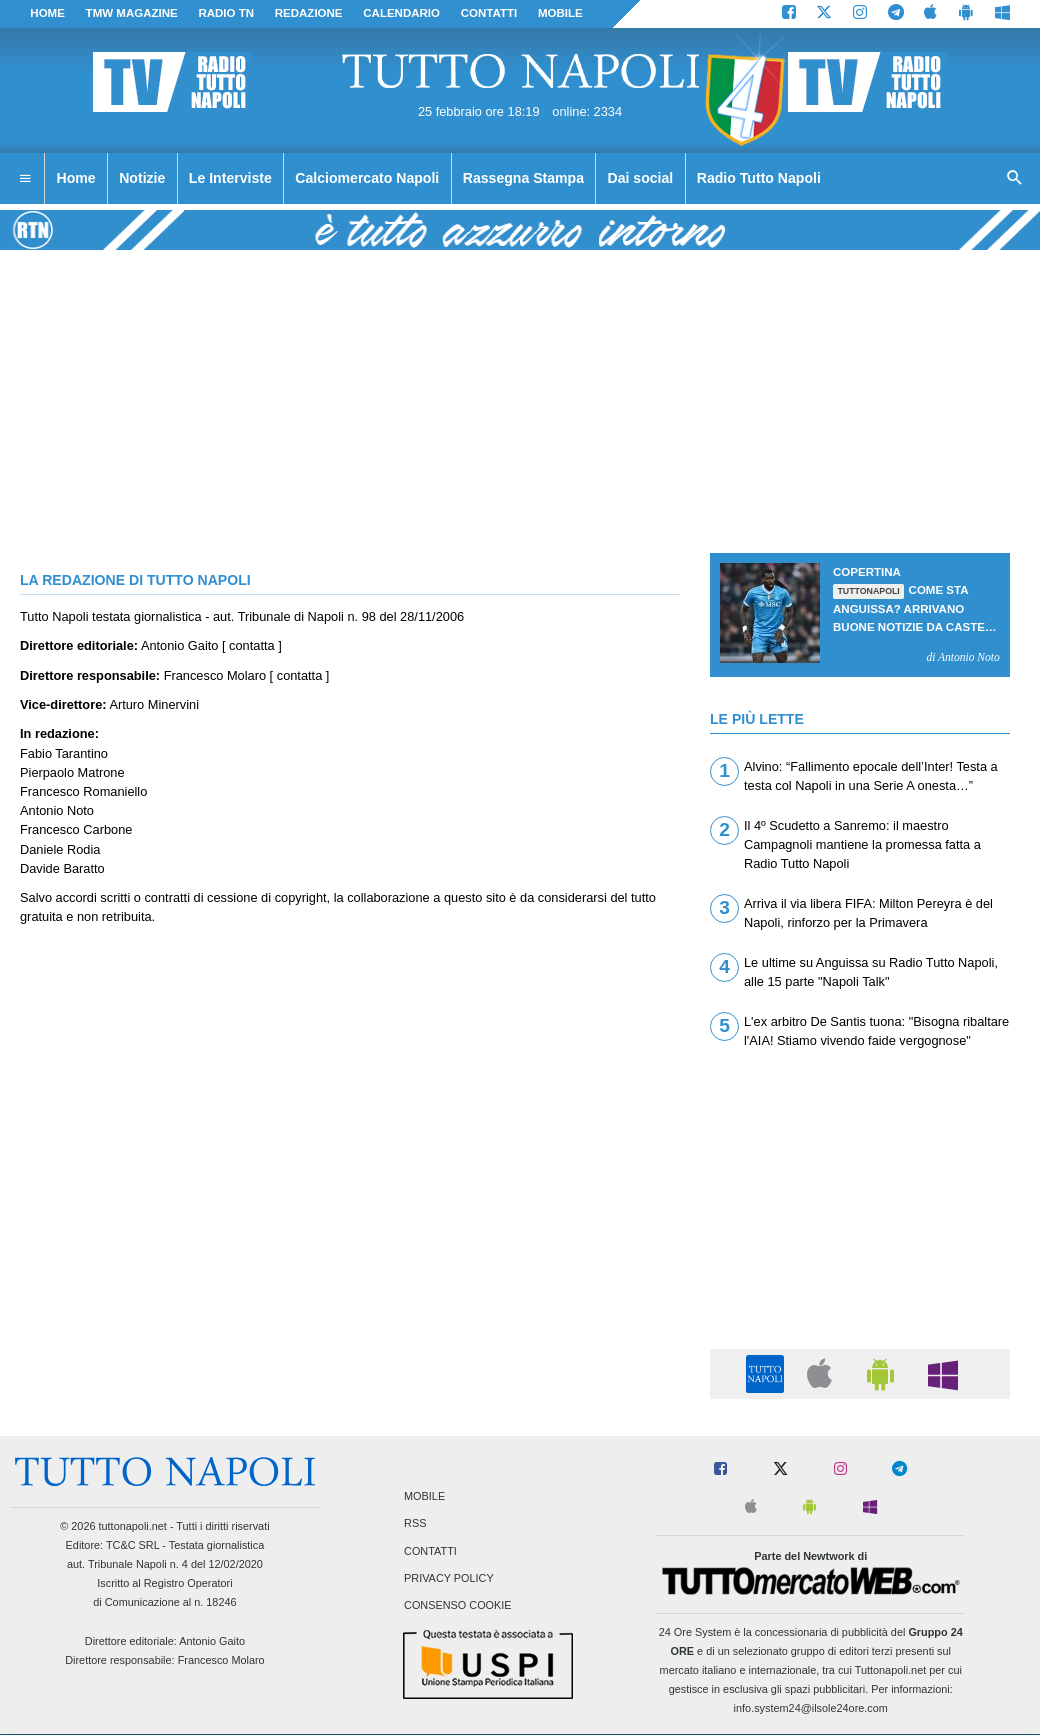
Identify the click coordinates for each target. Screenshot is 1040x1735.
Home (47, 13)
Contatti (430, 1551)
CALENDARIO (401, 13)
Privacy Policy (449, 1578)
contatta (252, 645)
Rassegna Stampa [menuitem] (523, 178)
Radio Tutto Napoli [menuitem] (759, 178)
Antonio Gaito (212, 1641)
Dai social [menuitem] (641, 178)
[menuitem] (25, 179)
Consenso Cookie (458, 1605)
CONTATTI (489, 13)
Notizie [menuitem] (142, 178)
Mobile (424, 1497)
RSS (415, 1524)
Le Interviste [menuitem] (230, 178)
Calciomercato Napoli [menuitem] (367, 178)
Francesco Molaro (221, 1660)
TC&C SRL (132, 1545)
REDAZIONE (309, 13)
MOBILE (560, 13)
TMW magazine (132, 13)
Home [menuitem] (76, 178)
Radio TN (226, 13)
